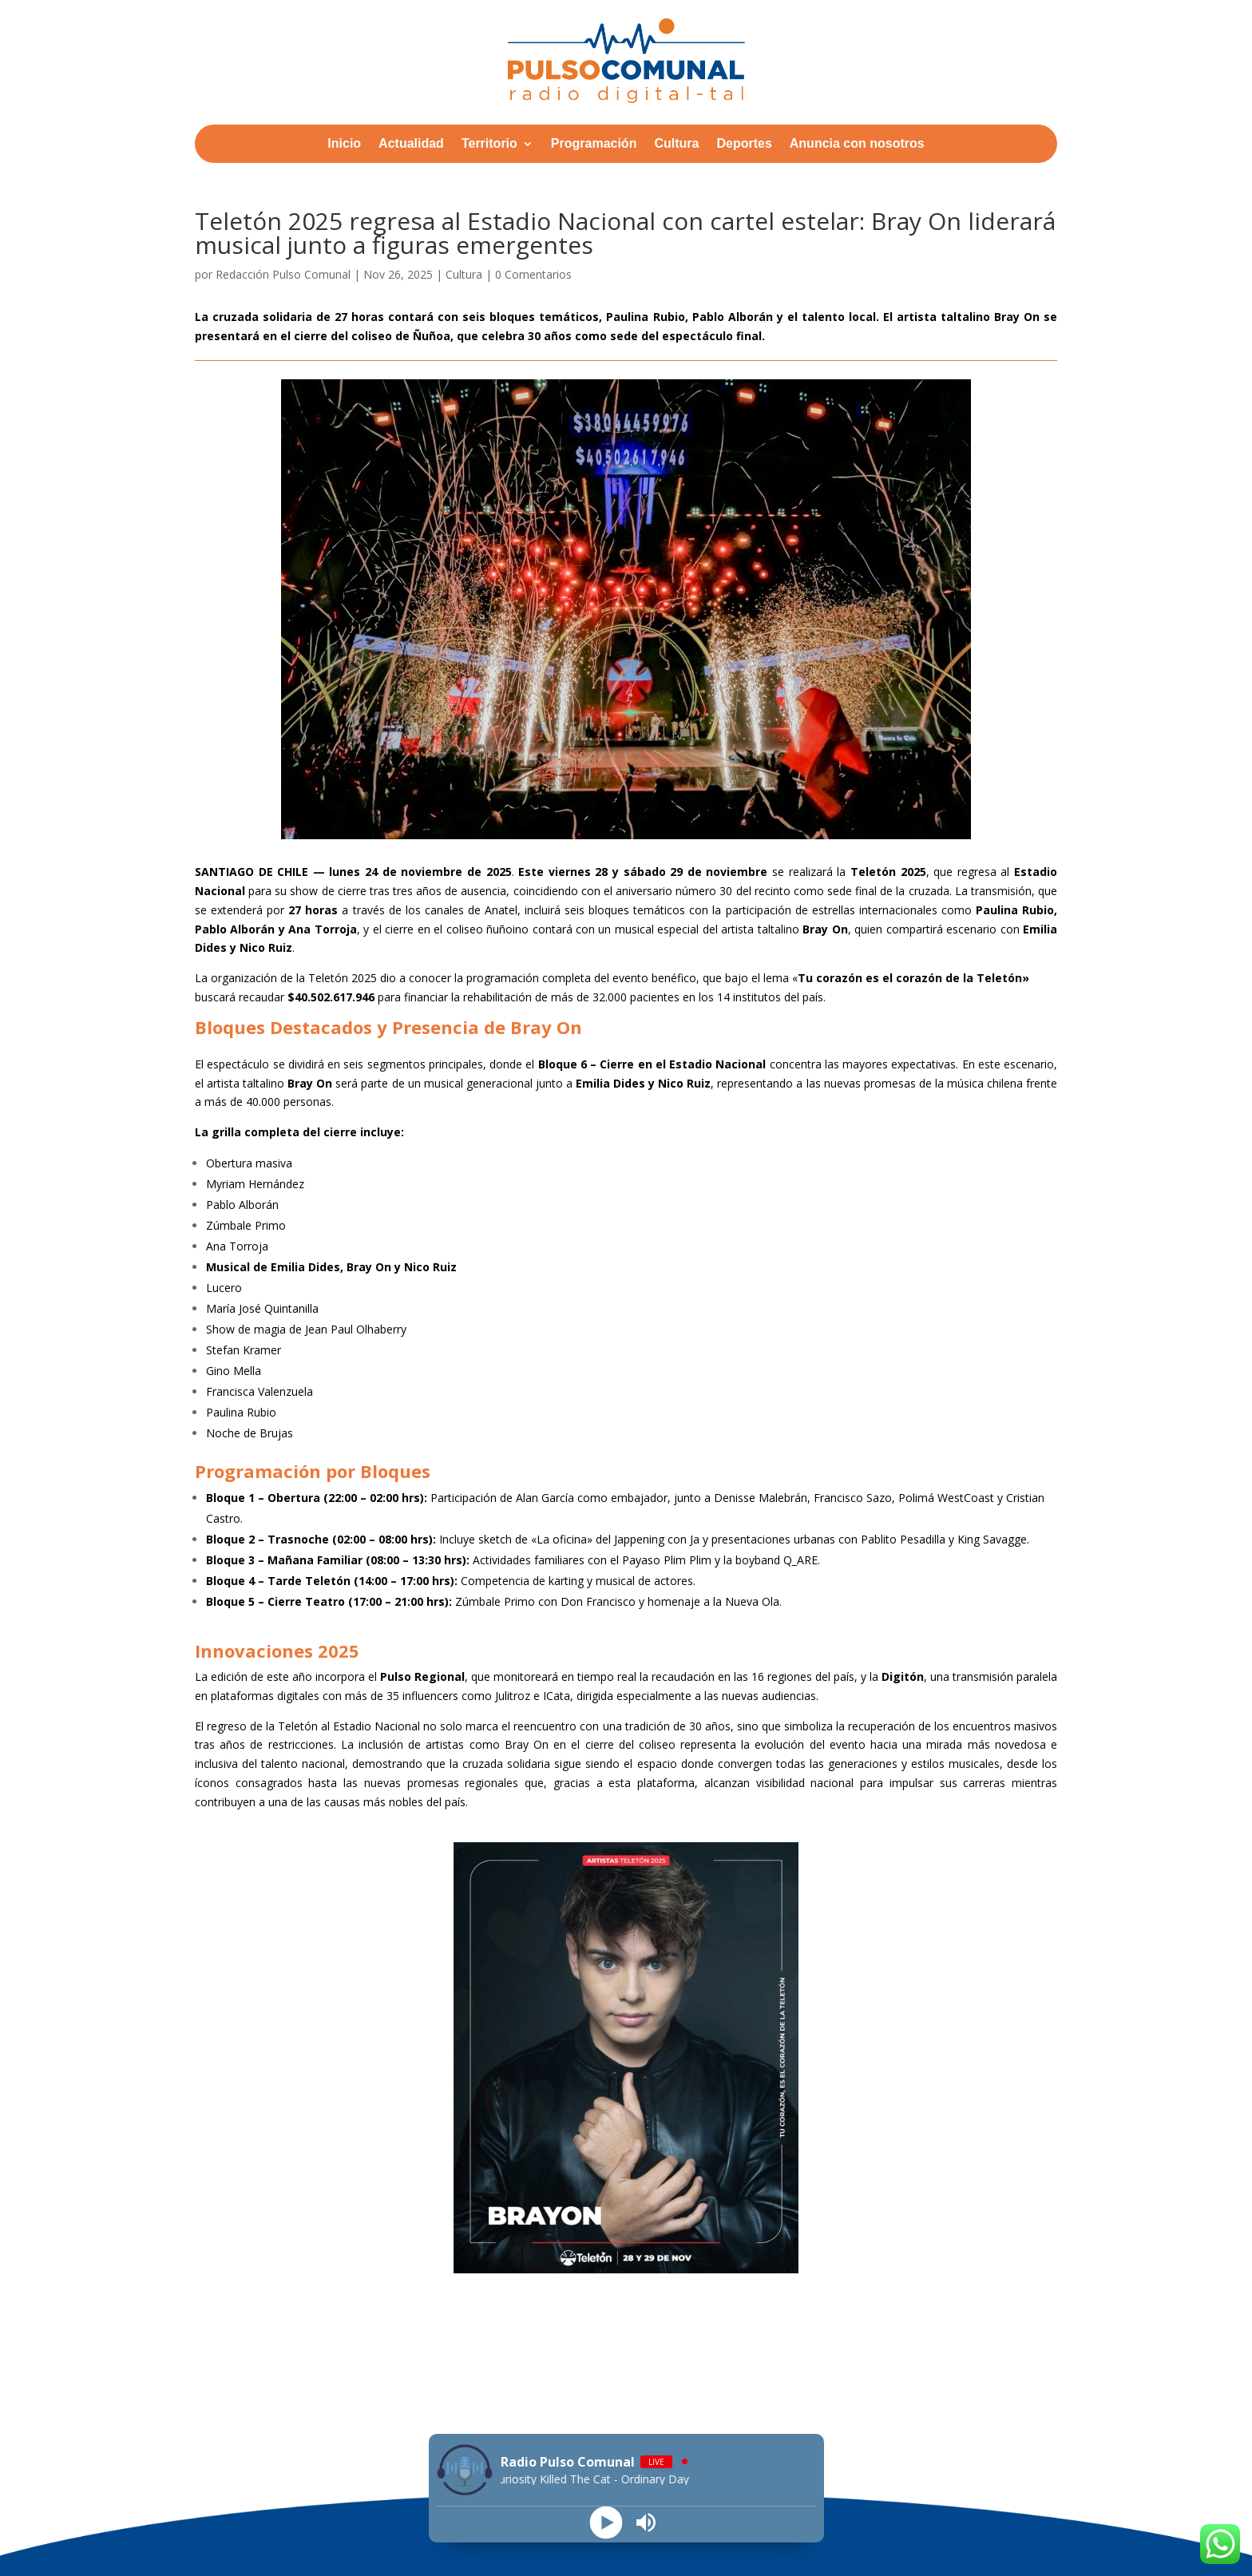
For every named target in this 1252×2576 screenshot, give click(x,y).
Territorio (489, 144)
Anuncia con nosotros (857, 144)
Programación (594, 144)
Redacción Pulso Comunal (283, 274)
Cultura (676, 144)
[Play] (606, 2523)
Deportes (743, 144)
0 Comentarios (533, 274)
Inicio (344, 144)
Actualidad (411, 144)
